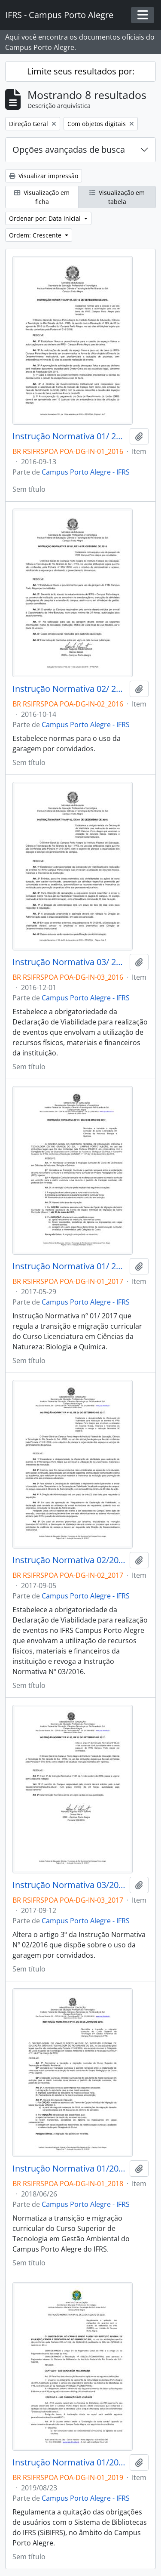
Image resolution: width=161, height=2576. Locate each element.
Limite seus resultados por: (80, 71)
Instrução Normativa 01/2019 (69, 2462)
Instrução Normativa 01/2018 (69, 2168)
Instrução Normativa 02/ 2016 (69, 689)
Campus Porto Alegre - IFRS (86, 472)
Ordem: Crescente (36, 235)
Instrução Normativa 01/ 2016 (69, 436)
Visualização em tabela (117, 197)
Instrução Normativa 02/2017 (69, 1560)
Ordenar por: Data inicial (45, 218)
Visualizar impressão (43, 176)
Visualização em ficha (42, 197)
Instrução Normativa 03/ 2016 (69, 962)
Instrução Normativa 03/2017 (69, 1885)
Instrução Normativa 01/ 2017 (69, 1266)
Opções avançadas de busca (68, 149)
